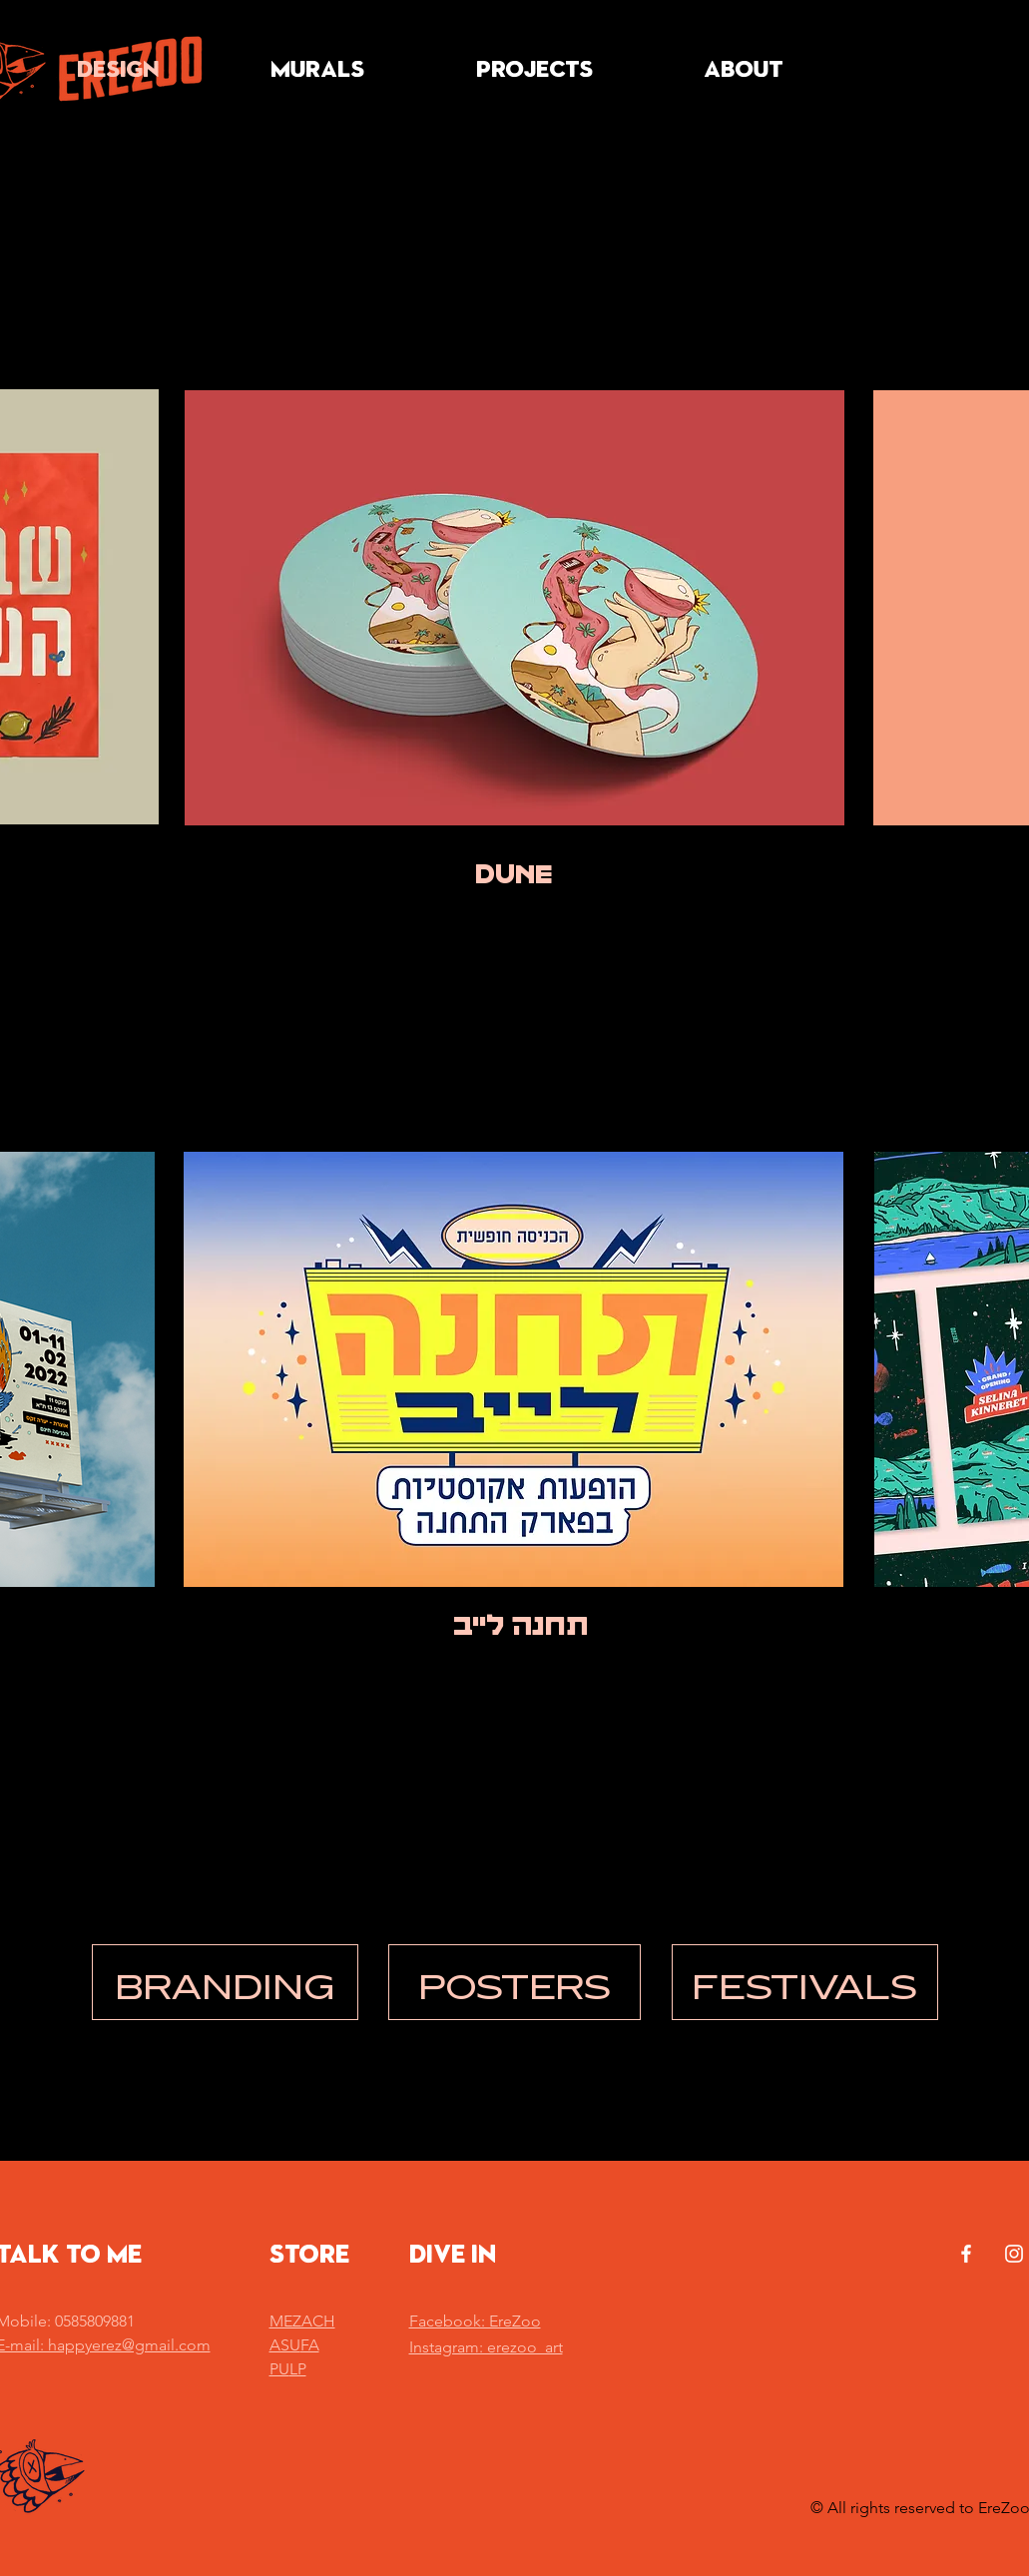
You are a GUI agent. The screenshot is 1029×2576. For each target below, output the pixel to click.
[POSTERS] (514, 1982)
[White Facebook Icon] (966, 2254)
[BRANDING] (225, 1982)
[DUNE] (514, 875)
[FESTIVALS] (805, 1982)
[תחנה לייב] (520, 1627)
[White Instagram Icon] (1014, 2254)
